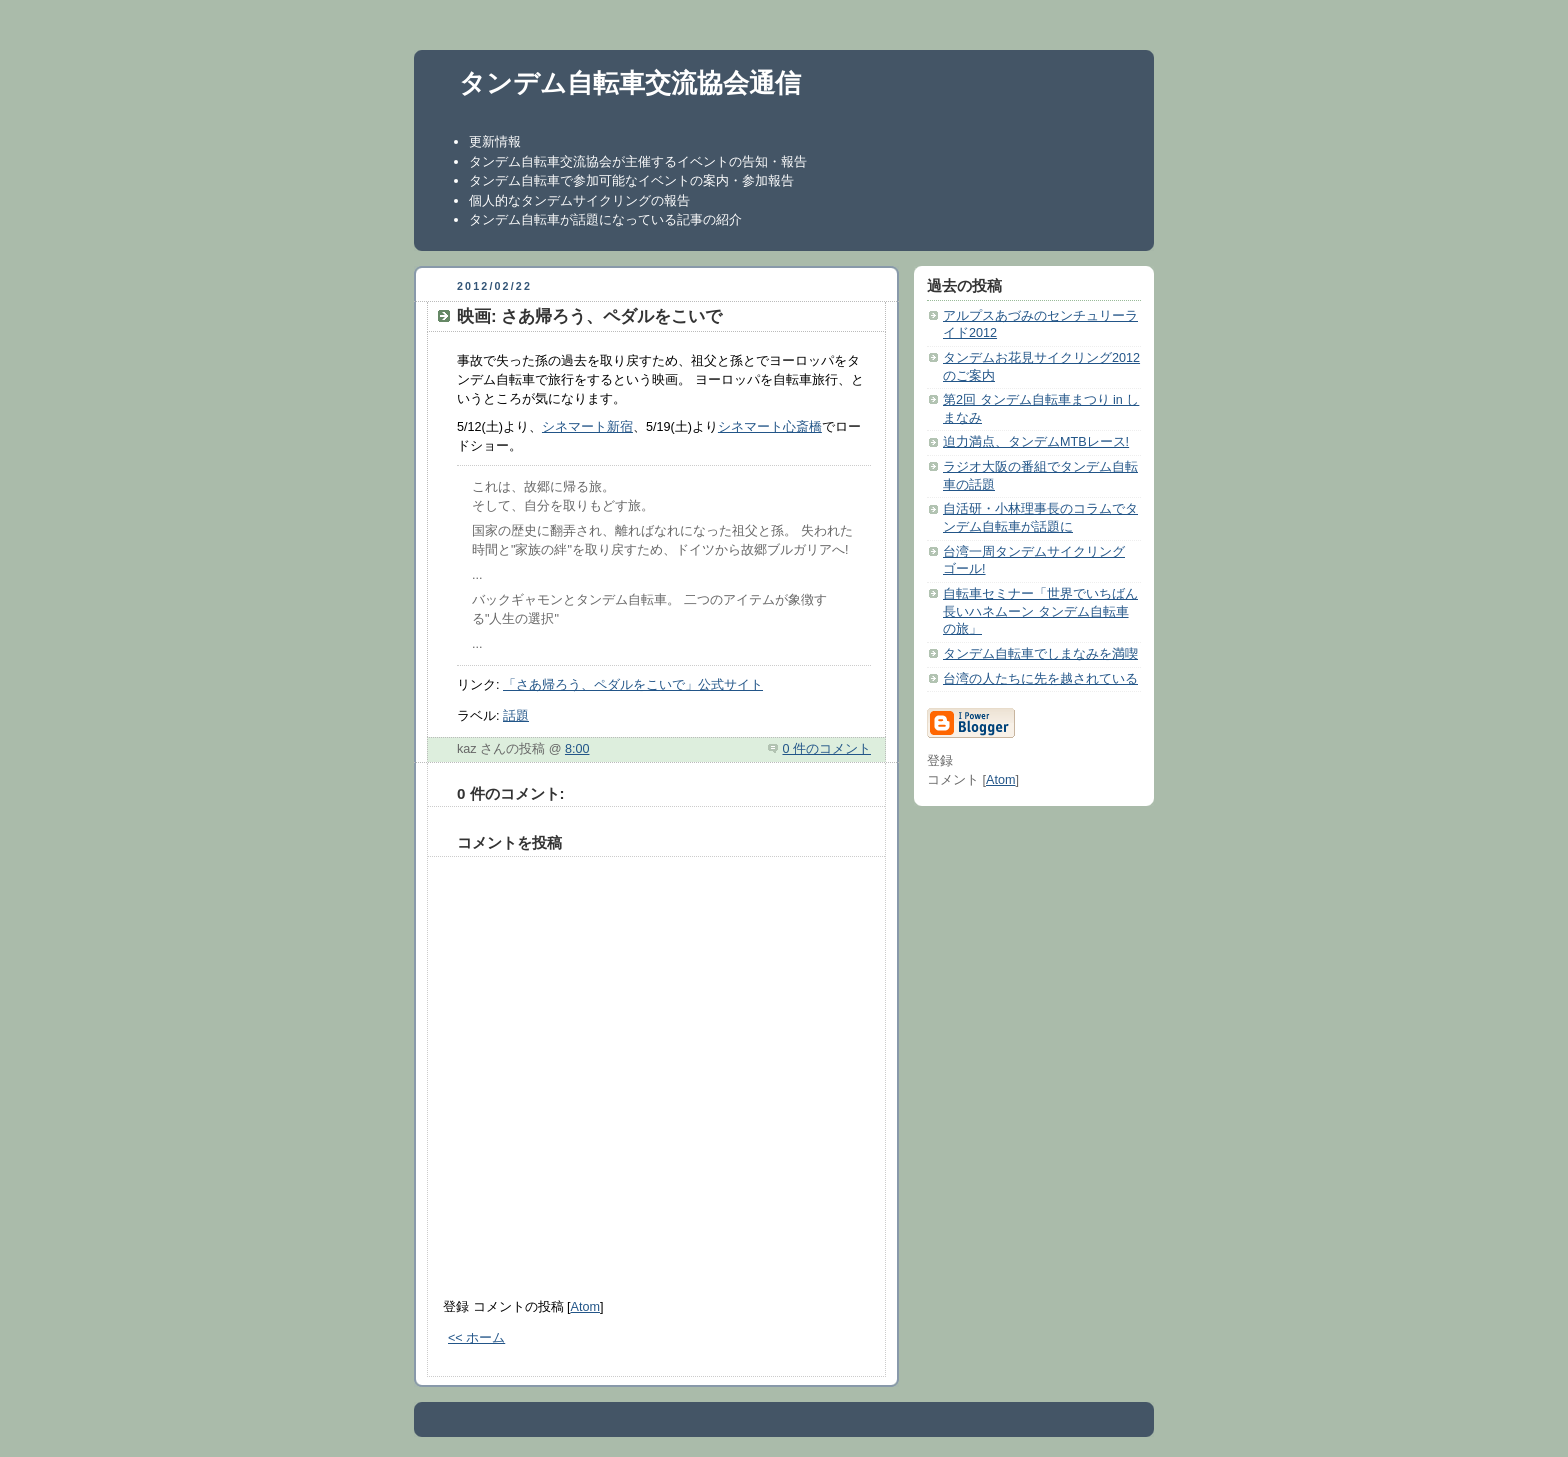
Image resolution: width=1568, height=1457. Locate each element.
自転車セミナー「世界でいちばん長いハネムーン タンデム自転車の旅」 (1040, 611)
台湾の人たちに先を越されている (1040, 679)
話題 (516, 716)
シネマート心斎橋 (770, 427)
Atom (585, 1307)
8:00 (577, 749)
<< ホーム (476, 1338)
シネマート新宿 (587, 427)
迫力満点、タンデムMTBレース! (1036, 442)
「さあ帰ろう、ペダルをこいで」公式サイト (633, 685)
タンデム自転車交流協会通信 (630, 83)
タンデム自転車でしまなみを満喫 (1040, 654)
